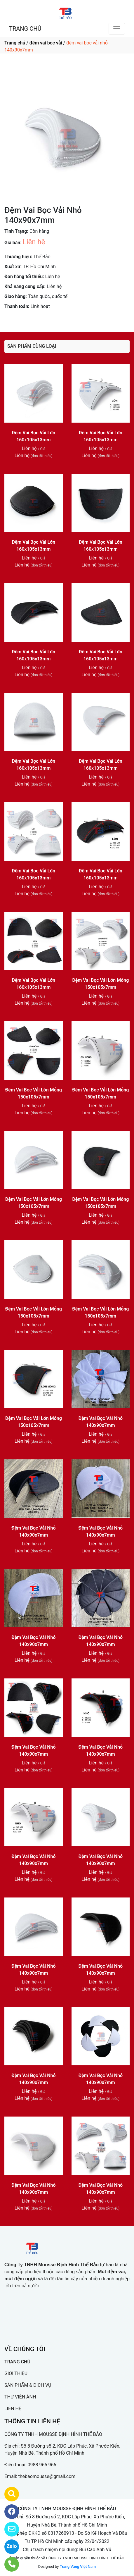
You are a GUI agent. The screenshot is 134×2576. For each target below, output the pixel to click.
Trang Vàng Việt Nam (78, 2566)
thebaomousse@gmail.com (46, 2476)
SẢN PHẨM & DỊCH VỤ (27, 2385)
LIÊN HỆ (12, 2408)
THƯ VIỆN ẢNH (20, 2397)
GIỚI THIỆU (15, 2373)
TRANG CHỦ (25, 28)
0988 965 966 (42, 2464)
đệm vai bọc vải (45, 43)
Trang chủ (14, 43)
